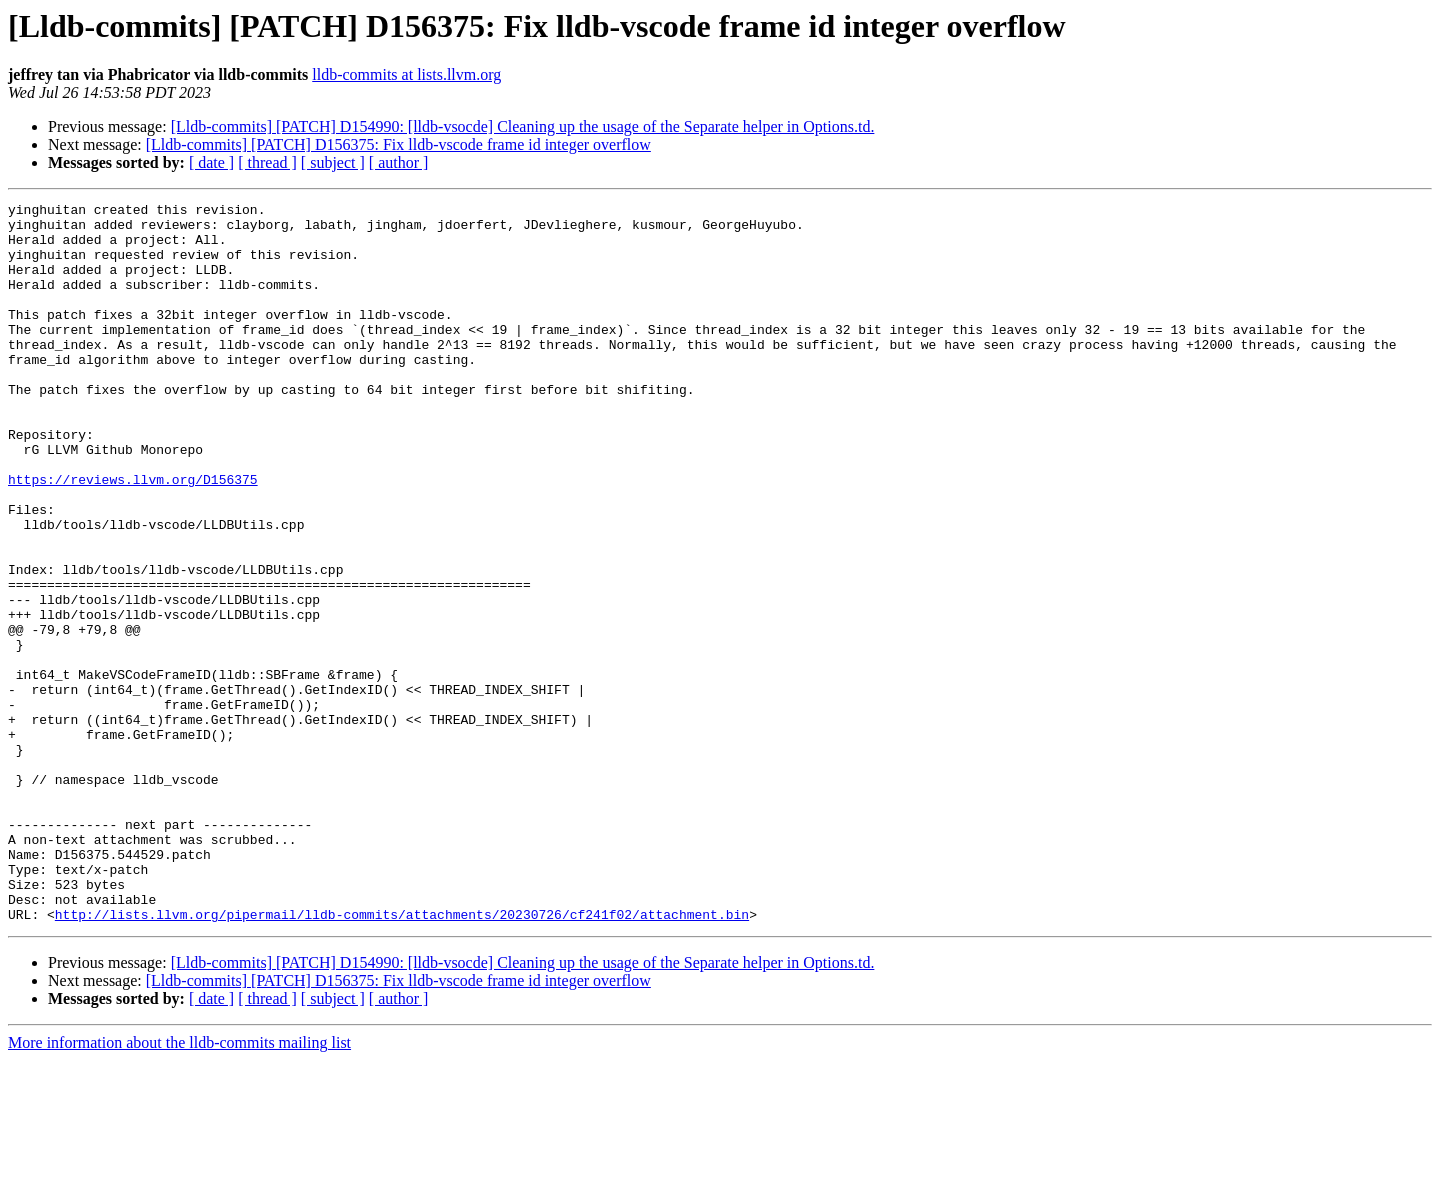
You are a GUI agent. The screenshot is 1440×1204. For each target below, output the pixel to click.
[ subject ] (333, 162)
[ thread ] (267, 162)
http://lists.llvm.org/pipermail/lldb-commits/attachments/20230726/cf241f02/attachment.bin (402, 1058)
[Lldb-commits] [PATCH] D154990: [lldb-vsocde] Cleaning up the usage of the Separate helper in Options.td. (523, 126)
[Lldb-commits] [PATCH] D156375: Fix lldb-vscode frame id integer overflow (398, 144)
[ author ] (399, 162)
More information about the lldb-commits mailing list (179, 1186)
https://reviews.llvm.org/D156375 (133, 536)
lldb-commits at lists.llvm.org (406, 74)
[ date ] (211, 162)
